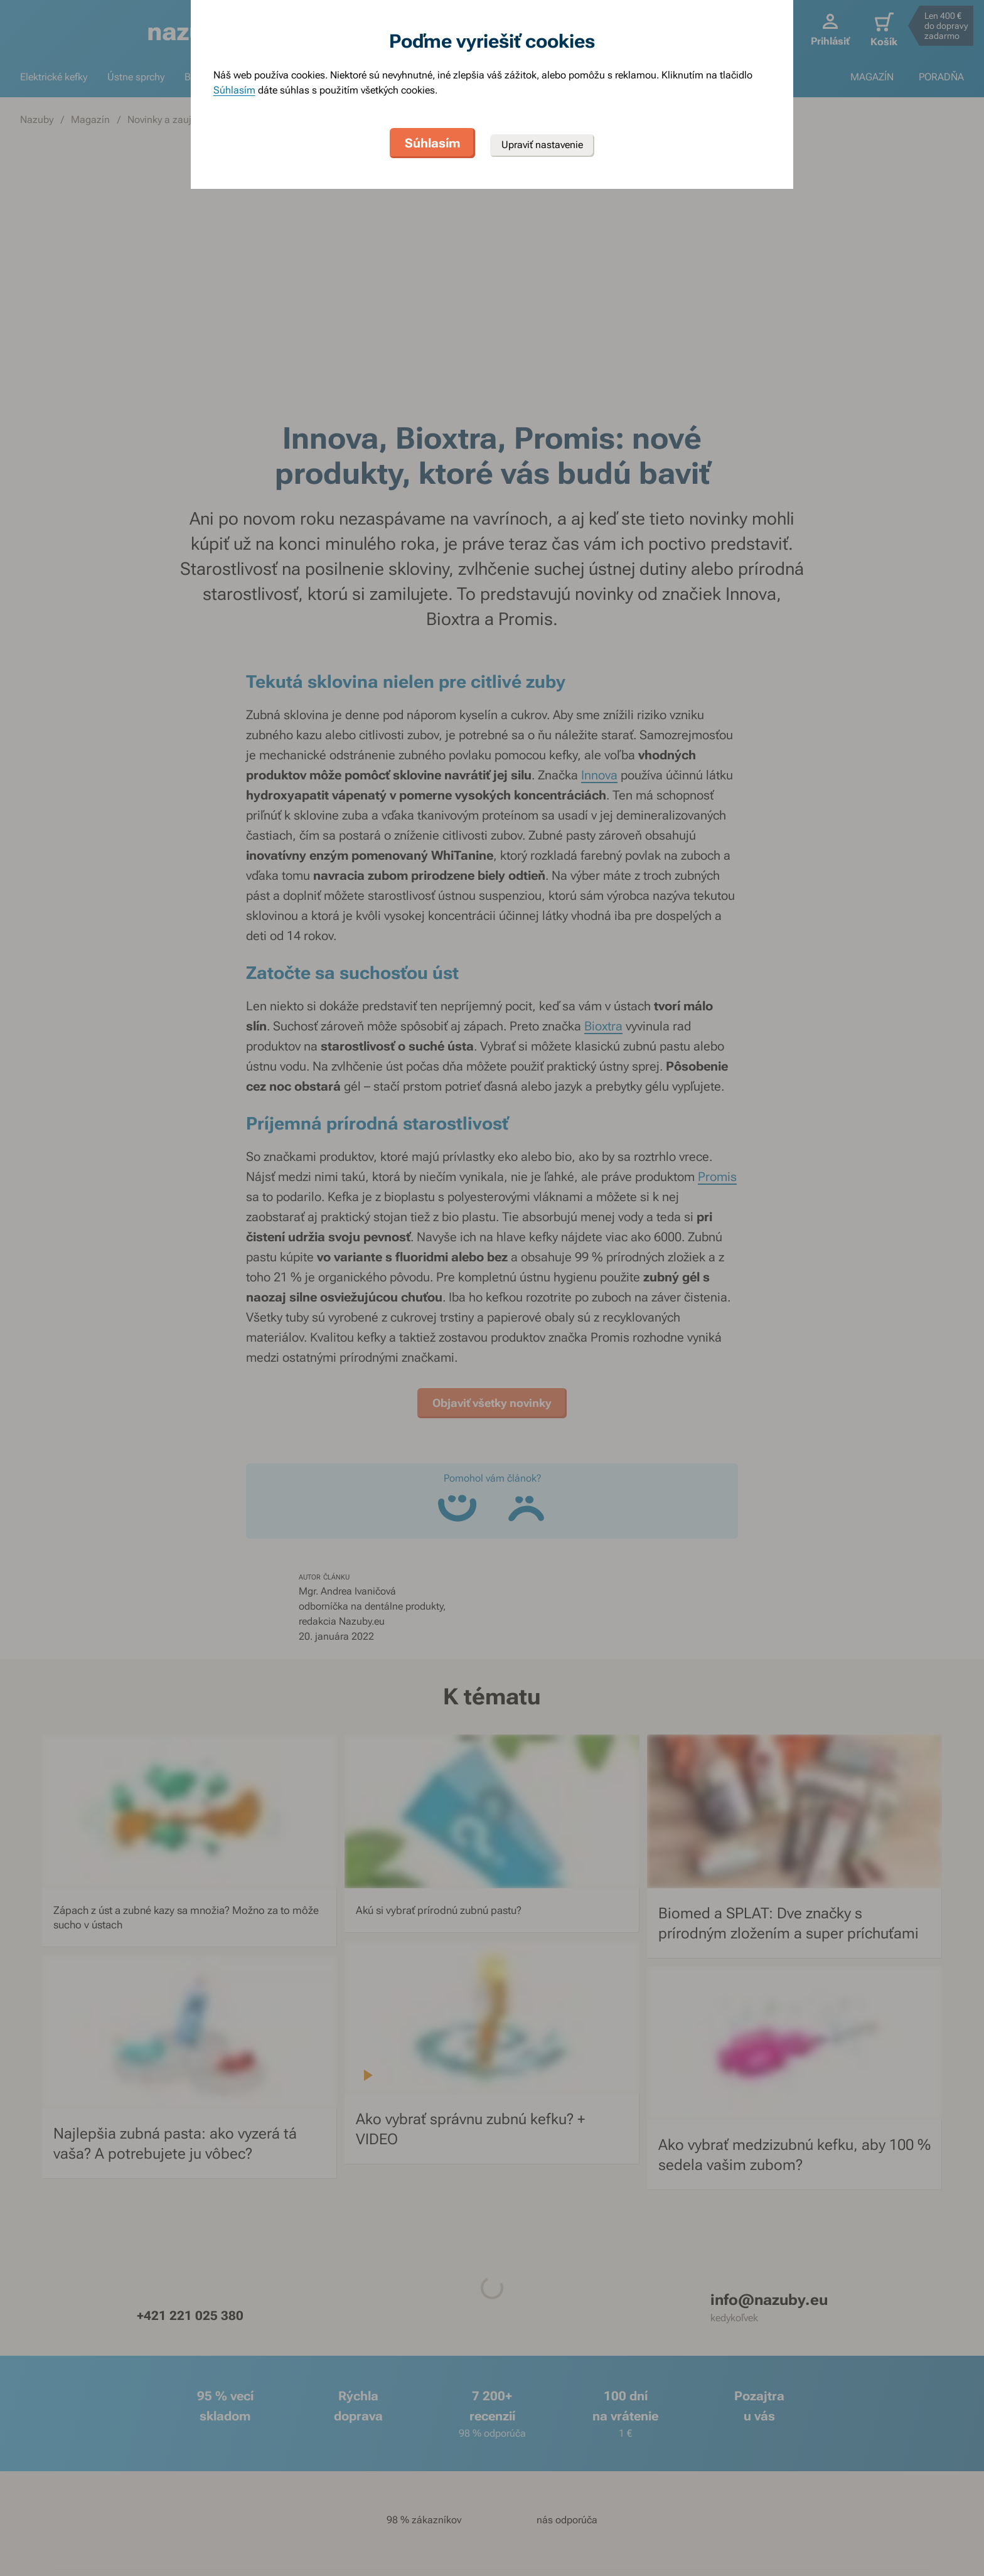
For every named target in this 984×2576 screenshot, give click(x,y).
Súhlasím (234, 90)
